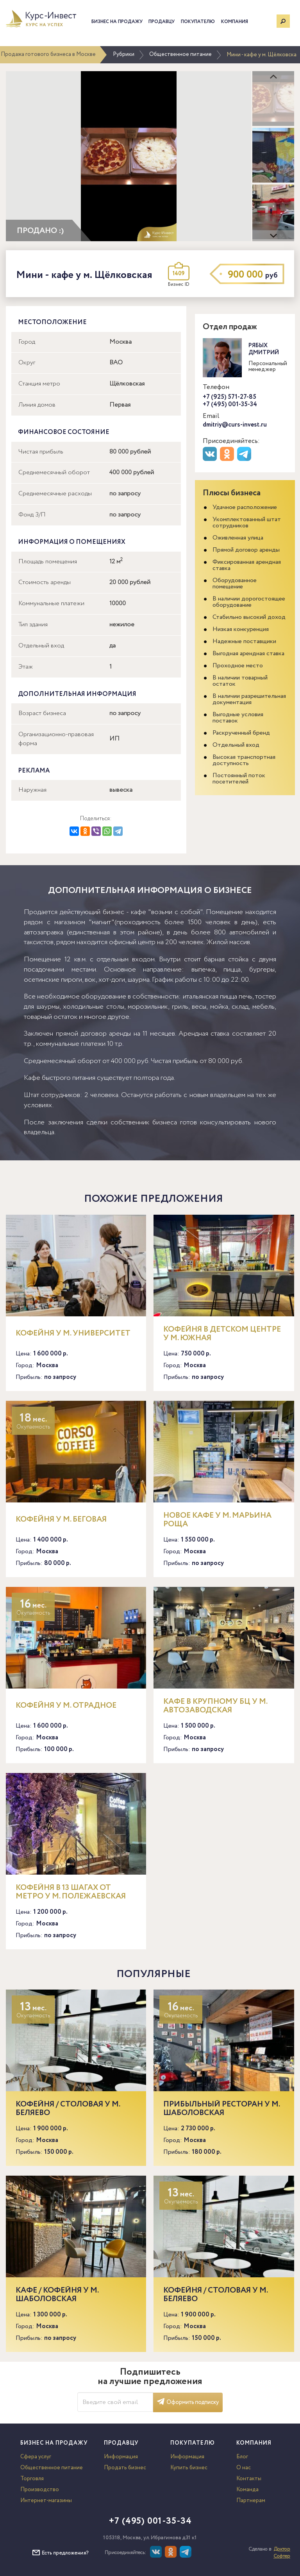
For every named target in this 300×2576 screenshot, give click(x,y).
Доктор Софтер (281, 2553)
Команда (247, 2490)
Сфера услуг (35, 2457)
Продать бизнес (125, 2468)
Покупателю (198, 21)
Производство (39, 2490)
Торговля (32, 2479)
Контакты (248, 2479)
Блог (242, 2457)
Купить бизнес (188, 2468)
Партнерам (250, 2500)
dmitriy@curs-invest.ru (235, 424)
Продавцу (161, 21)
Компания (234, 21)
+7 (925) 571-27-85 (229, 397)
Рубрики (123, 54)
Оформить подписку (188, 2402)
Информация (121, 2457)
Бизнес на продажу (117, 21)
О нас (243, 2468)
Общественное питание (180, 54)
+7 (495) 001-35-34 (230, 404)
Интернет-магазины (46, 2500)
